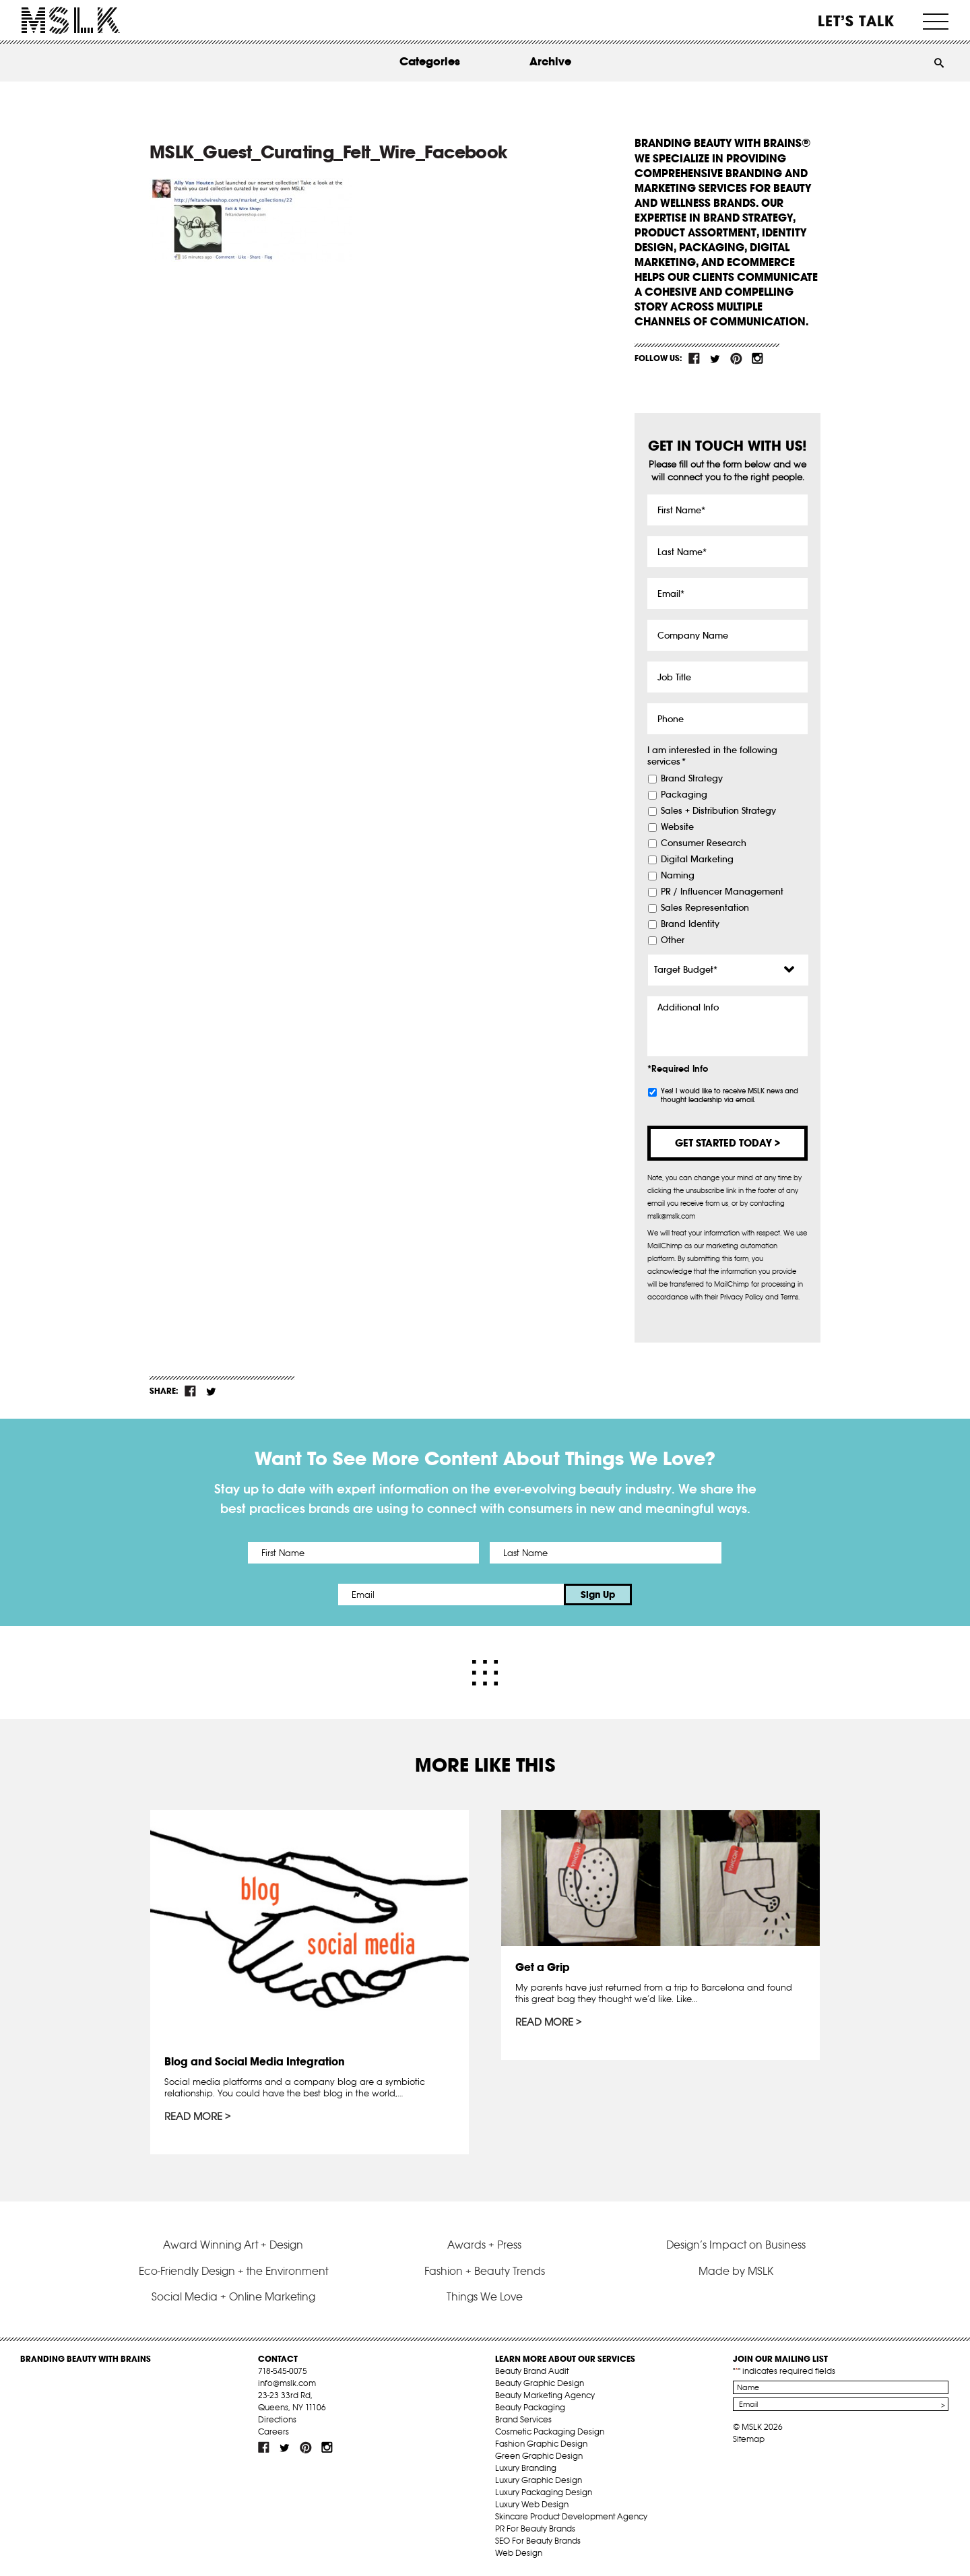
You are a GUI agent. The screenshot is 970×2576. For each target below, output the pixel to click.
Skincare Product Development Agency (571, 2516)
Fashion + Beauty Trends (484, 2271)
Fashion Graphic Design (541, 2444)
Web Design (518, 2553)
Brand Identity (690, 924)
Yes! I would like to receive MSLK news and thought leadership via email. (729, 1095)
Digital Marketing (697, 859)
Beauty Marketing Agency (545, 2395)
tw (715, 358)
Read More (193, 2116)
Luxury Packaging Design (543, 2492)
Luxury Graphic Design (538, 2480)
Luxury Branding (525, 2468)
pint (736, 358)
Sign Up (598, 1594)
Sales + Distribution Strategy (718, 811)
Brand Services (523, 2419)
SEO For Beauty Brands (538, 2541)
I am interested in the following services (712, 756)
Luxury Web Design (532, 2504)
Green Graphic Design (539, 2456)
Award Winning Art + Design (233, 2244)
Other (672, 940)
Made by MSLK (736, 2271)
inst (757, 358)
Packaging (684, 795)
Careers (273, 2431)
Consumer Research (703, 843)
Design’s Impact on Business (736, 2244)
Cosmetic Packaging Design (549, 2431)
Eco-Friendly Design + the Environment (233, 2271)
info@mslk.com (287, 2383)
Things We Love (485, 2296)
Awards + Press (484, 2244)
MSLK (71, 20)
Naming (677, 875)
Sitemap (749, 2439)
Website (677, 827)
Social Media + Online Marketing (233, 2296)
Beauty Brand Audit (532, 2371)
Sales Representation (705, 908)
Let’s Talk (856, 20)
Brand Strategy (692, 778)
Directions (277, 2419)
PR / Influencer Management (722, 892)
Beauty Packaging (530, 2407)
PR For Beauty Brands (535, 2528)
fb (694, 358)
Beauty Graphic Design (539, 2383)
